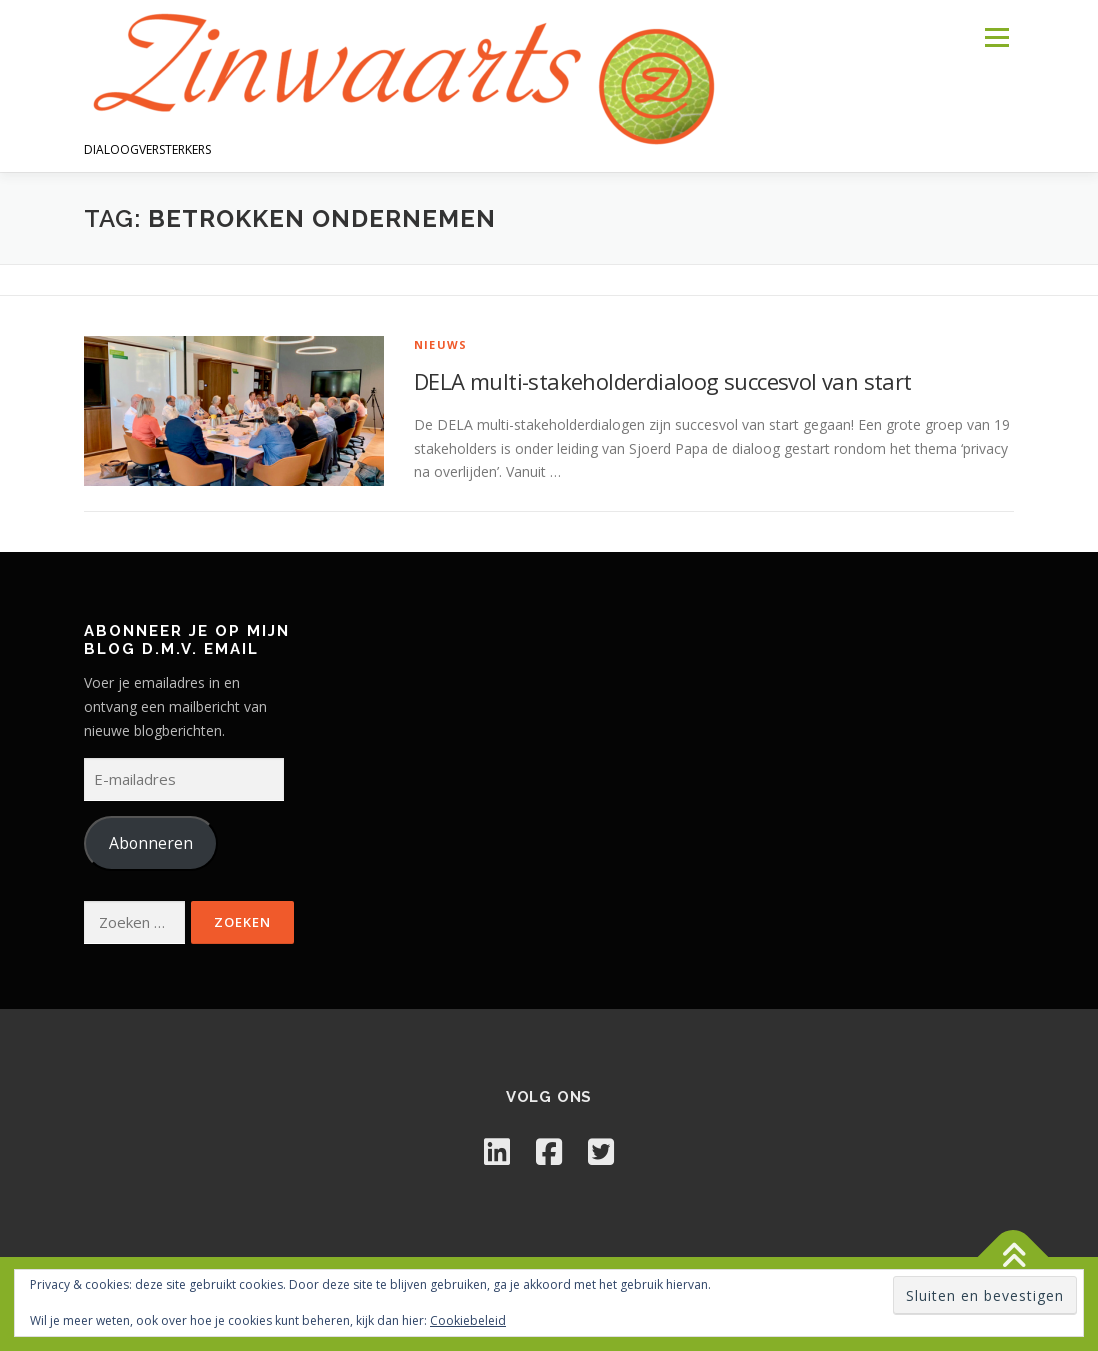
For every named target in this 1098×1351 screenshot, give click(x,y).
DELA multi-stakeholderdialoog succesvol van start (663, 381)
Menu (996, 37)
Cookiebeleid (468, 1320)
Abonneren (151, 843)
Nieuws (440, 344)
